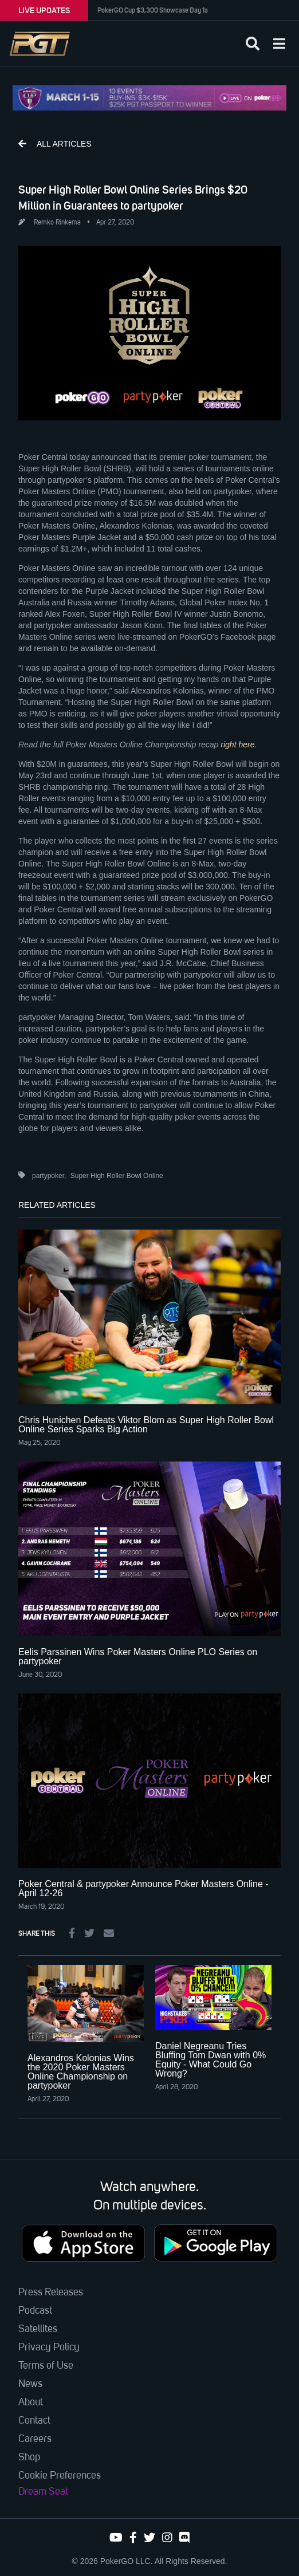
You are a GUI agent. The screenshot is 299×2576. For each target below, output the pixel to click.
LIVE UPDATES (44, 10)
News (30, 2384)
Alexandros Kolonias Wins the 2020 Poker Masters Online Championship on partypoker (80, 2071)
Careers (35, 2439)
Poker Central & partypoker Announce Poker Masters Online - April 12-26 (143, 1888)
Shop (29, 2457)
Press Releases (50, 2292)
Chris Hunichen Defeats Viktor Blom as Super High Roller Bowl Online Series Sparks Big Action (146, 1424)
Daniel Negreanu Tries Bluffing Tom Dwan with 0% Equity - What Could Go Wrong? (210, 2059)
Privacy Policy (49, 2347)
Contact (34, 2421)
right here (237, 744)
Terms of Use (45, 2366)
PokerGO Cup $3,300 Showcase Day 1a (152, 10)
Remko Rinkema (57, 222)
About (30, 2402)
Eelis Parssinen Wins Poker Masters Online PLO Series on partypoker (137, 1656)
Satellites (37, 2329)
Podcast (35, 2311)
